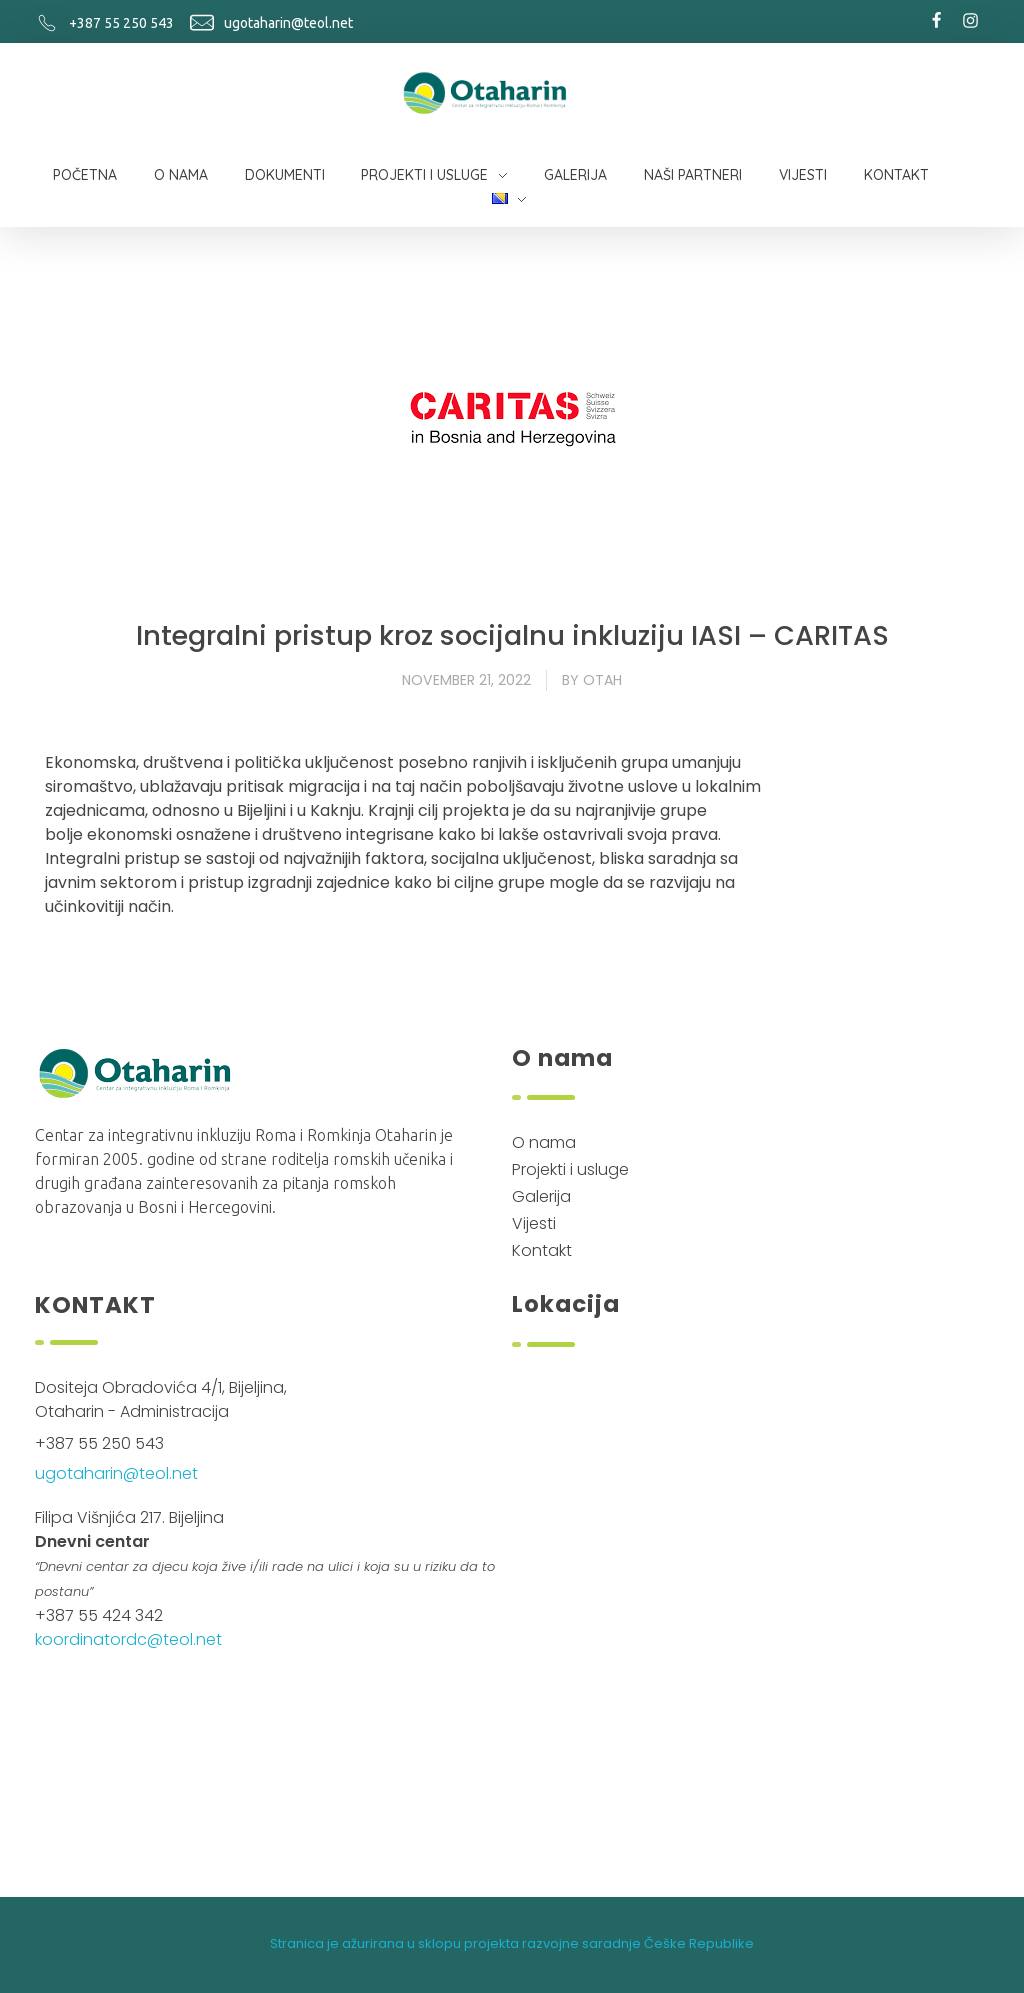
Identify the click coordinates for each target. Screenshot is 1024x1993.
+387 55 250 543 (121, 23)
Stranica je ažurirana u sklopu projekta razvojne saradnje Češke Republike (512, 1943)
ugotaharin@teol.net (288, 23)
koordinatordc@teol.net (128, 1639)
